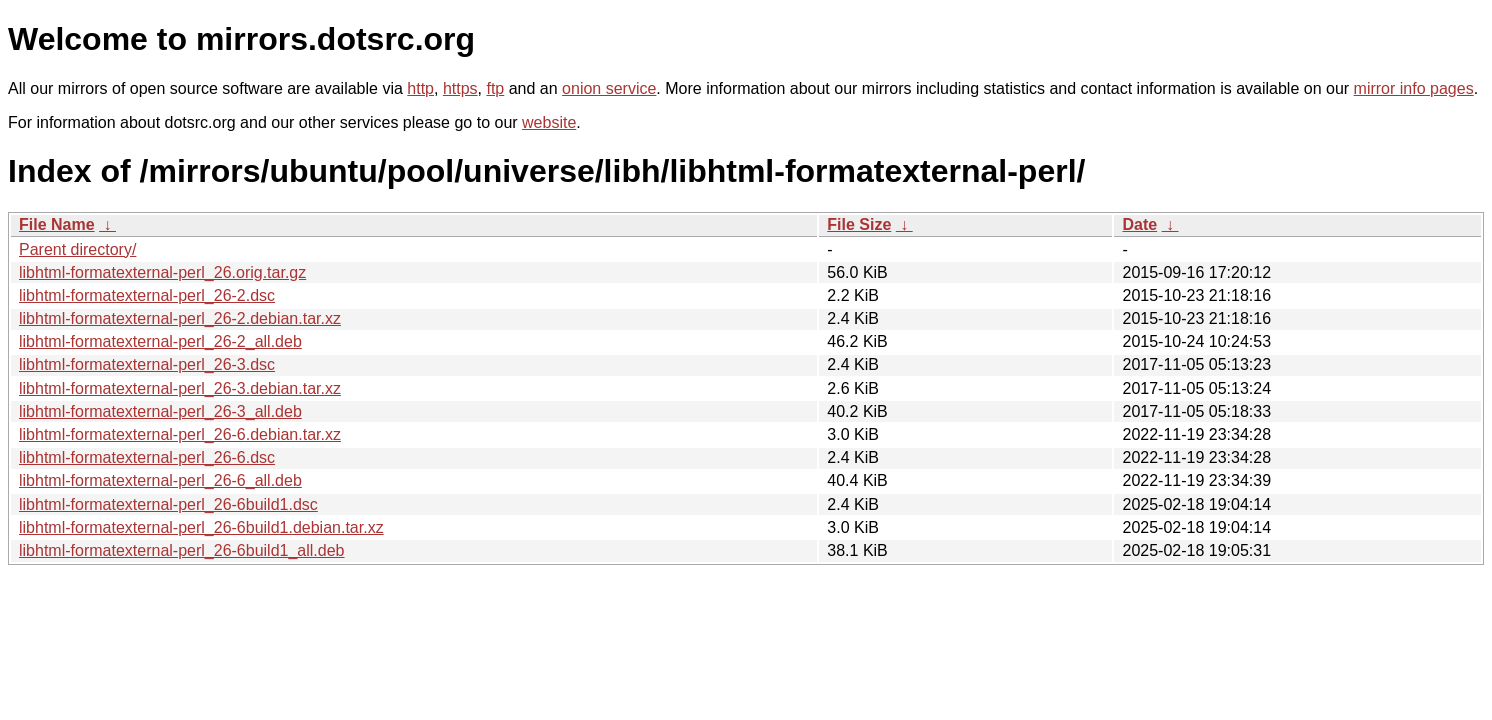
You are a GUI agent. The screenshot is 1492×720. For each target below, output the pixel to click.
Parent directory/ (77, 249)
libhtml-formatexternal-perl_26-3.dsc (147, 364)
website (549, 122)
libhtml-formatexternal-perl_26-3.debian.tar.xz (180, 388)
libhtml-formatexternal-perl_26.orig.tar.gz (162, 272)
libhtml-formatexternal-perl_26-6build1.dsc (168, 504)
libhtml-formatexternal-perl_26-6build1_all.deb (182, 550)
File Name (57, 224)
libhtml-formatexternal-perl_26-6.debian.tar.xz (180, 434)
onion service (609, 88)
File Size (859, 224)
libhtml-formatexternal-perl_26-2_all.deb (160, 341)
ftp (495, 88)
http (420, 88)
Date (1139, 224)
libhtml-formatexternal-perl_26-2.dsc (147, 295)
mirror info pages (1414, 88)
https (460, 88)
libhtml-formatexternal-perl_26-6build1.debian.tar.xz (201, 527)
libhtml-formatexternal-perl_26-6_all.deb (160, 480)
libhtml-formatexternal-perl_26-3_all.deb (160, 411)
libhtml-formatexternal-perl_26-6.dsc (147, 457)
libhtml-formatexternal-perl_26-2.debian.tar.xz (180, 318)
